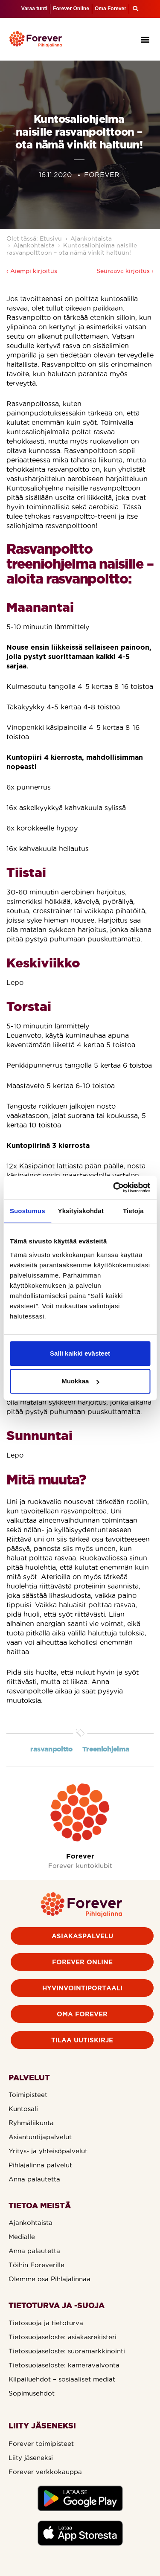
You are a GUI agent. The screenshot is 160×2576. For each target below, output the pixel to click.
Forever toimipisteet (41, 2443)
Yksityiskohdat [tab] (81, 1210)
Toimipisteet (28, 2094)
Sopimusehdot (32, 2393)
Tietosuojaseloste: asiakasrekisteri (62, 2337)
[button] (145, 39)
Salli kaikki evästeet (80, 1353)
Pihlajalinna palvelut (40, 2165)
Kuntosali (23, 2108)
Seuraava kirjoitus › (125, 270)
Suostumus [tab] (27, 1210)
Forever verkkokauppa (45, 2471)
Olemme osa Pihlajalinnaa (49, 2279)
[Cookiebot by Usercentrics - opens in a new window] (114, 1187)
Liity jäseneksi (31, 2457)
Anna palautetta (34, 2179)
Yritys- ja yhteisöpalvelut (48, 2151)
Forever (80, 1856)
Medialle (22, 2236)
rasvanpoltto (51, 1749)
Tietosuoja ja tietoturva (46, 2322)
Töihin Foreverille (36, 2264)
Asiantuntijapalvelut (40, 2136)
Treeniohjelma (106, 1749)
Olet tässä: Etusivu (34, 238)
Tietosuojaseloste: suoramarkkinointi (67, 2351)
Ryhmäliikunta (31, 2122)
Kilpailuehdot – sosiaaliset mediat (62, 2379)
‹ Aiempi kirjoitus (31, 270)
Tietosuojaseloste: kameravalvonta (64, 2365)
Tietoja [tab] (133, 1210)
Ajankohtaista (91, 238)
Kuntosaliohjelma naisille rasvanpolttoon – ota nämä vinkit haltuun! (71, 249)
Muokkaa (80, 1381)
